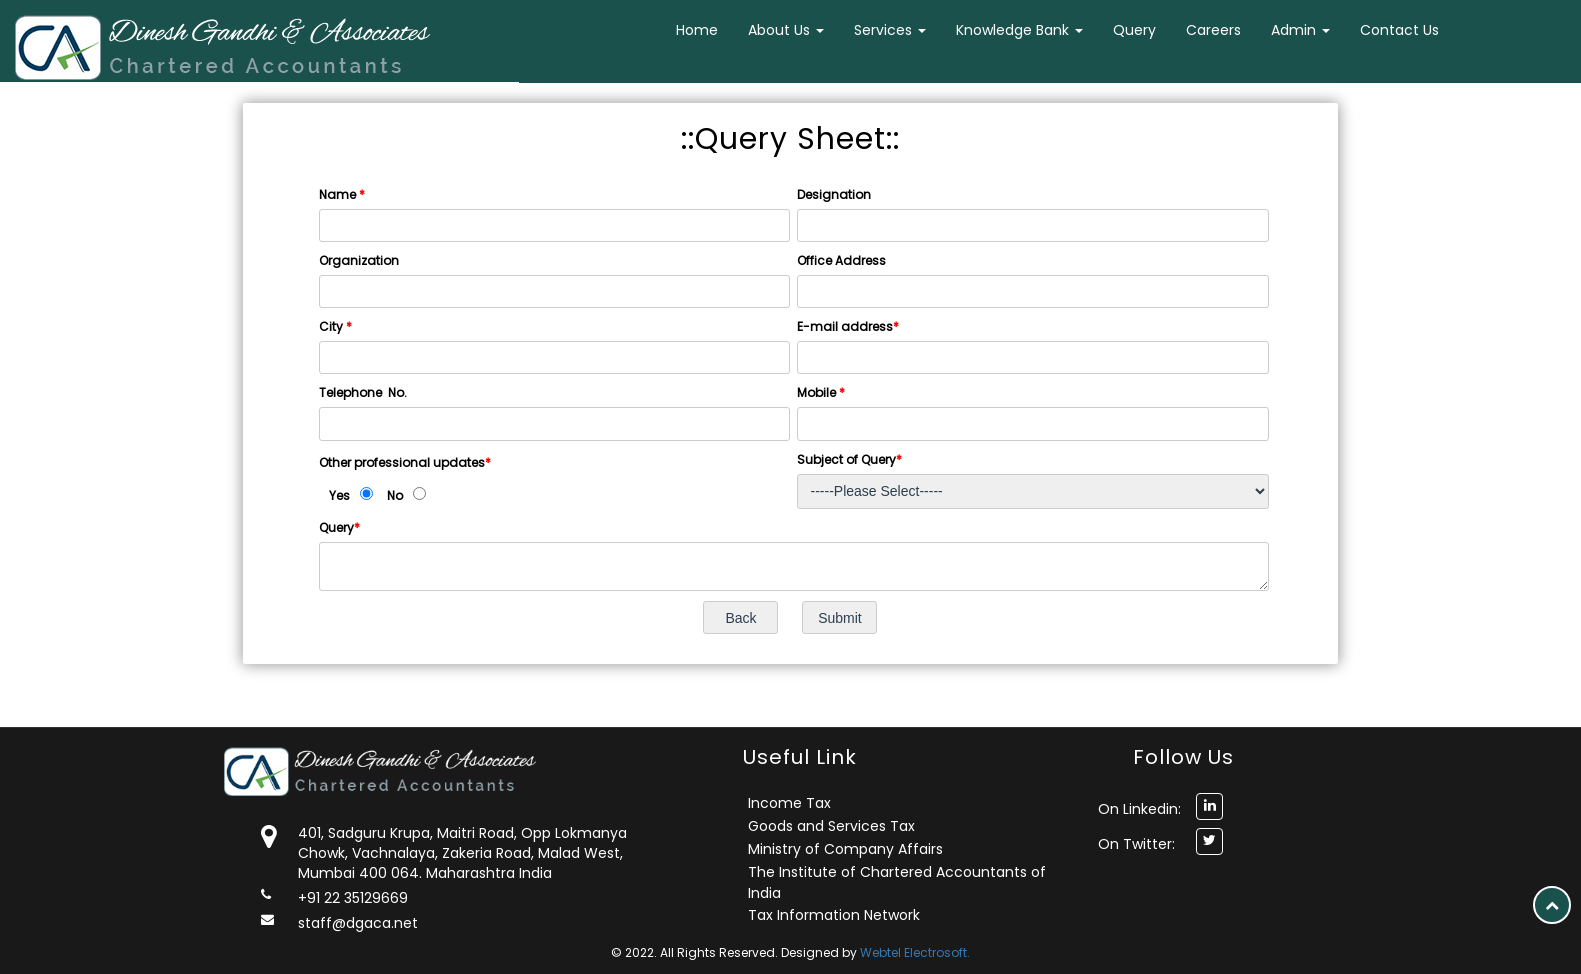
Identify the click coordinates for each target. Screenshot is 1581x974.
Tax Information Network (834, 915)
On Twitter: (1136, 844)
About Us (786, 30)
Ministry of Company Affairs (845, 849)
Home (697, 30)
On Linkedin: (1139, 809)
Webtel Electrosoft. (915, 952)
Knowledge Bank (1019, 30)
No (395, 495)
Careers (1213, 30)
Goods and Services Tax (831, 826)
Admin (1300, 30)
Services (890, 30)
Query (1134, 30)
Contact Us (1399, 30)
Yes (339, 495)
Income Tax (789, 803)
